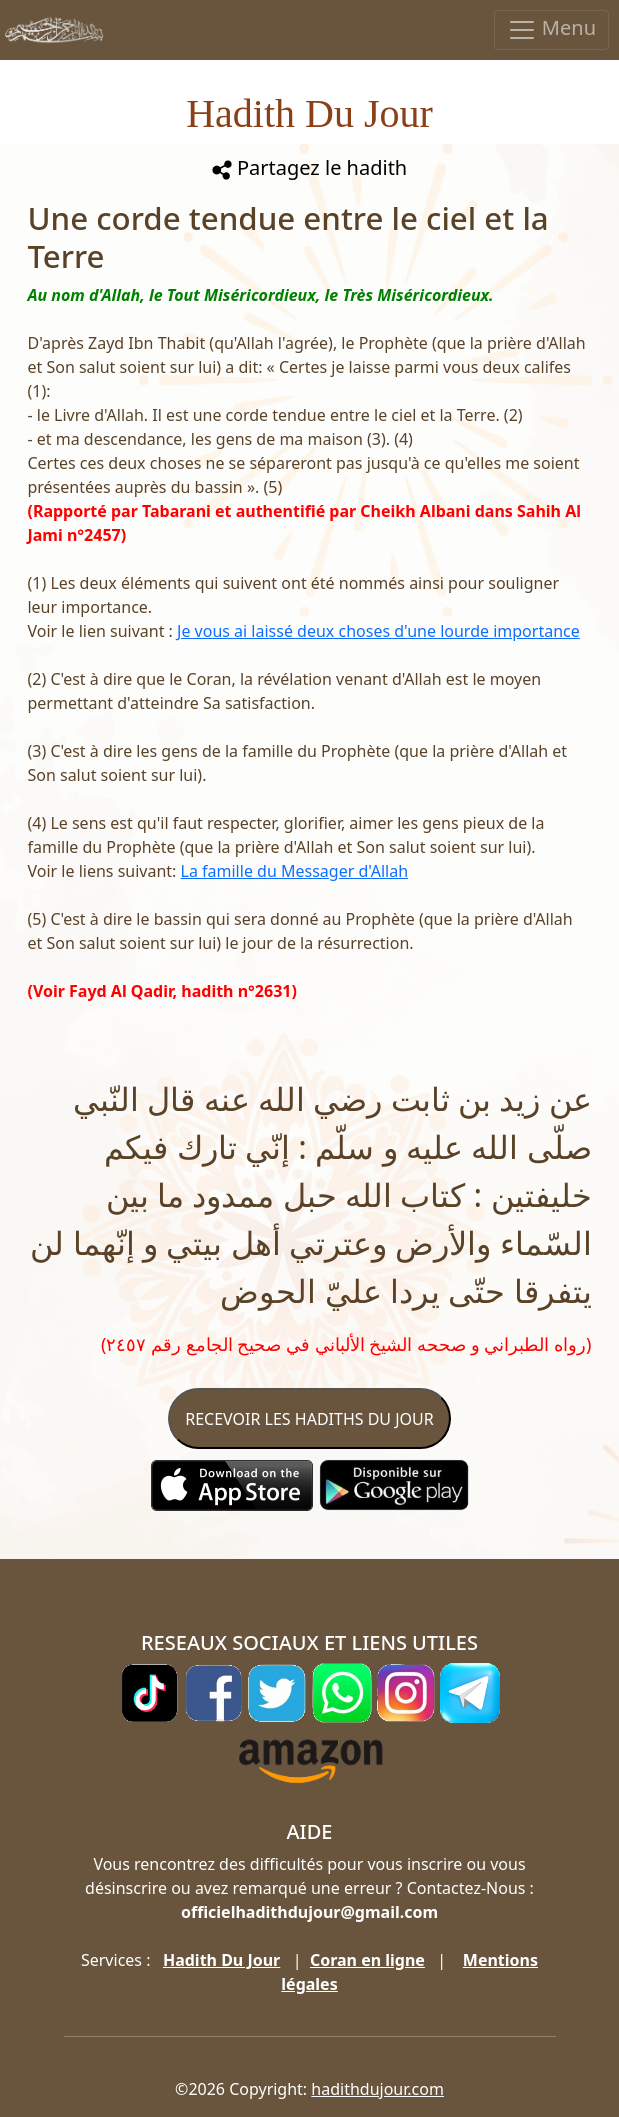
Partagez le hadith (309, 167)
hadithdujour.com (377, 2089)
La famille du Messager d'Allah (295, 871)
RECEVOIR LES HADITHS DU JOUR (309, 1419)
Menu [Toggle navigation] (551, 29)
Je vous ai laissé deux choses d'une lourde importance (378, 631)
